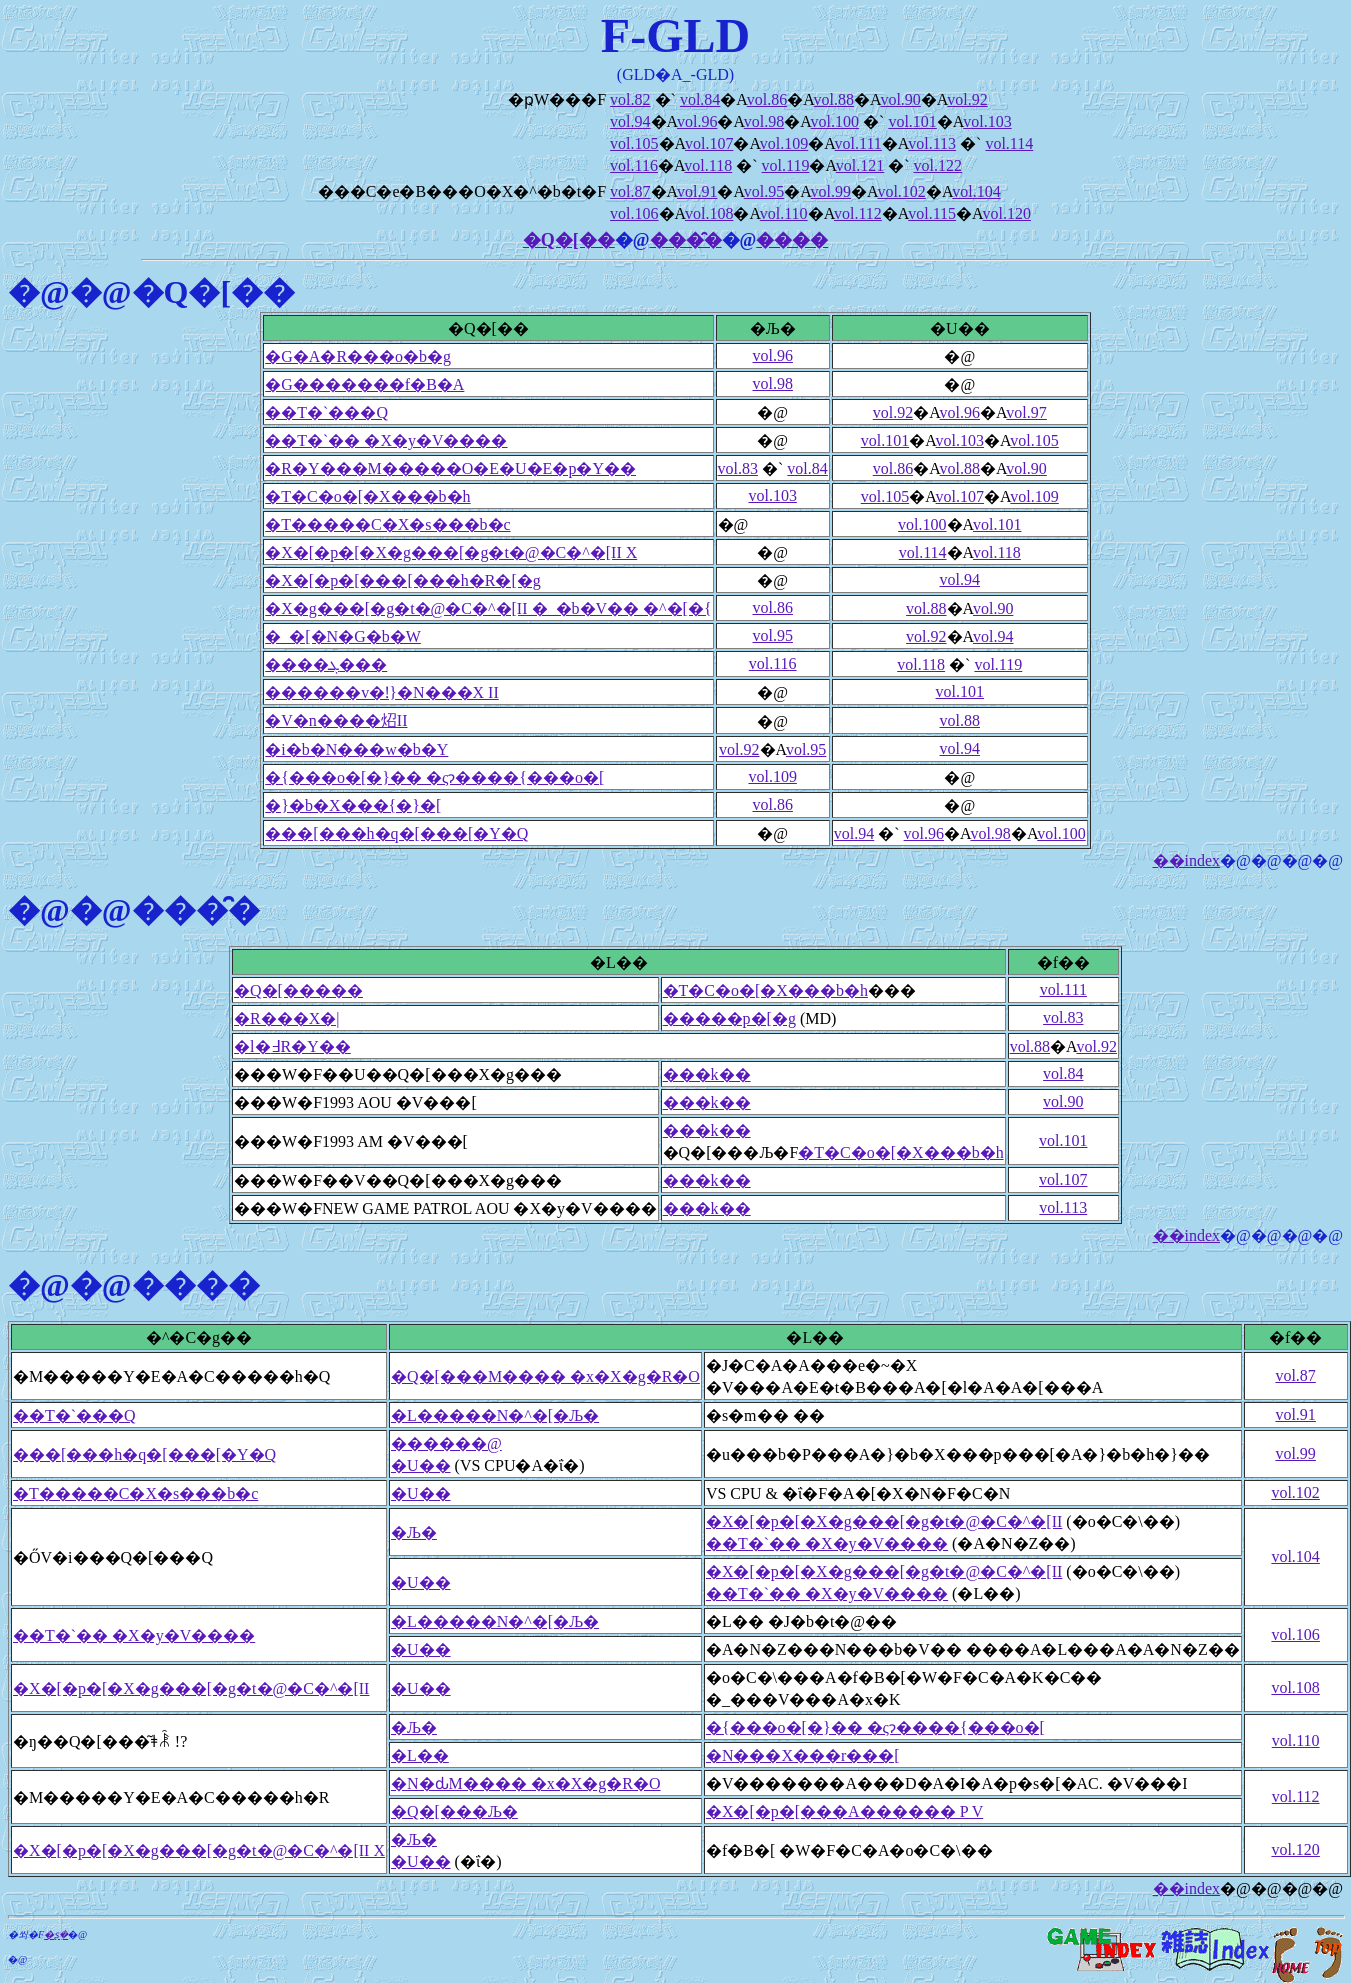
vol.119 (786, 165)
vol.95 (764, 191)
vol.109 (784, 143)
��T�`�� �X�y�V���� (386, 440)
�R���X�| (286, 1018)
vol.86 (767, 99)
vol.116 (634, 165)
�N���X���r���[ (803, 1755)
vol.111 (858, 143)
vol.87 (630, 191)
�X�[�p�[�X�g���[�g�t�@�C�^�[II (884, 1521)
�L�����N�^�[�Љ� (495, 1415)
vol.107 (709, 143)
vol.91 (697, 191)
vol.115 (932, 213)
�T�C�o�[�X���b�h (367, 496)
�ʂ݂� (56, 1934)
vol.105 (634, 143)
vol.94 (630, 121)
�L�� (420, 1755)
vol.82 (630, 99)
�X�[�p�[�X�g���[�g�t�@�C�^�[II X (451, 552)
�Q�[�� (569, 240)
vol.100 (835, 121)
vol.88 (834, 99)
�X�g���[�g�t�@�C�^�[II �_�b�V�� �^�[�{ (488, 608)
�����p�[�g (729, 1018)
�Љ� (414, 1532)
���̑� (686, 240)
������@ (446, 1443)
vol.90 (900, 99)
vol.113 (932, 143)
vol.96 (697, 121)
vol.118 (708, 165)
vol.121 (860, 165)
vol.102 (901, 191)
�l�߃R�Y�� (292, 1046)
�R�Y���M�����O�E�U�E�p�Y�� (450, 468)
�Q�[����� (298, 990)
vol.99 (831, 191)
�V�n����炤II (336, 720)
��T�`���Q (326, 412)
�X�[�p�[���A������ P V (844, 1811)
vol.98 (764, 121)
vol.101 (912, 121)
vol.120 (1006, 213)
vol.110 (784, 213)
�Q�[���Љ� (454, 1811)
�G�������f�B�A (364, 384)
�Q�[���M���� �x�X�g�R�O (545, 1376)
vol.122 (938, 165)
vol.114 (1009, 143)
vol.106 (634, 213)
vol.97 (1026, 412)
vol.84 (700, 99)
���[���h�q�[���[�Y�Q (396, 833)
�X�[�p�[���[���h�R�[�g (403, 580)
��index (1187, 860)
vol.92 (967, 99)
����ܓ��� (326, 664)
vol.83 (738, 468)
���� (792, 240)
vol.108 (709, 213)
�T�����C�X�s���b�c (387, 524)
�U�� (421, 1465)
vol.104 (976, 191)
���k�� (707, 1074)
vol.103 (987, 121)
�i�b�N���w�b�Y (356, 749)
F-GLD (675, 35)
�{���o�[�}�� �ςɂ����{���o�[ (434, 777)
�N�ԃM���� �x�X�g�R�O (526, 1783)
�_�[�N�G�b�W (343, 636)
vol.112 (858, 213)
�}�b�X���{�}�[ (353, 805)
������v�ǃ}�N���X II (381, 692)
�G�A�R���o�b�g (358, 356)
